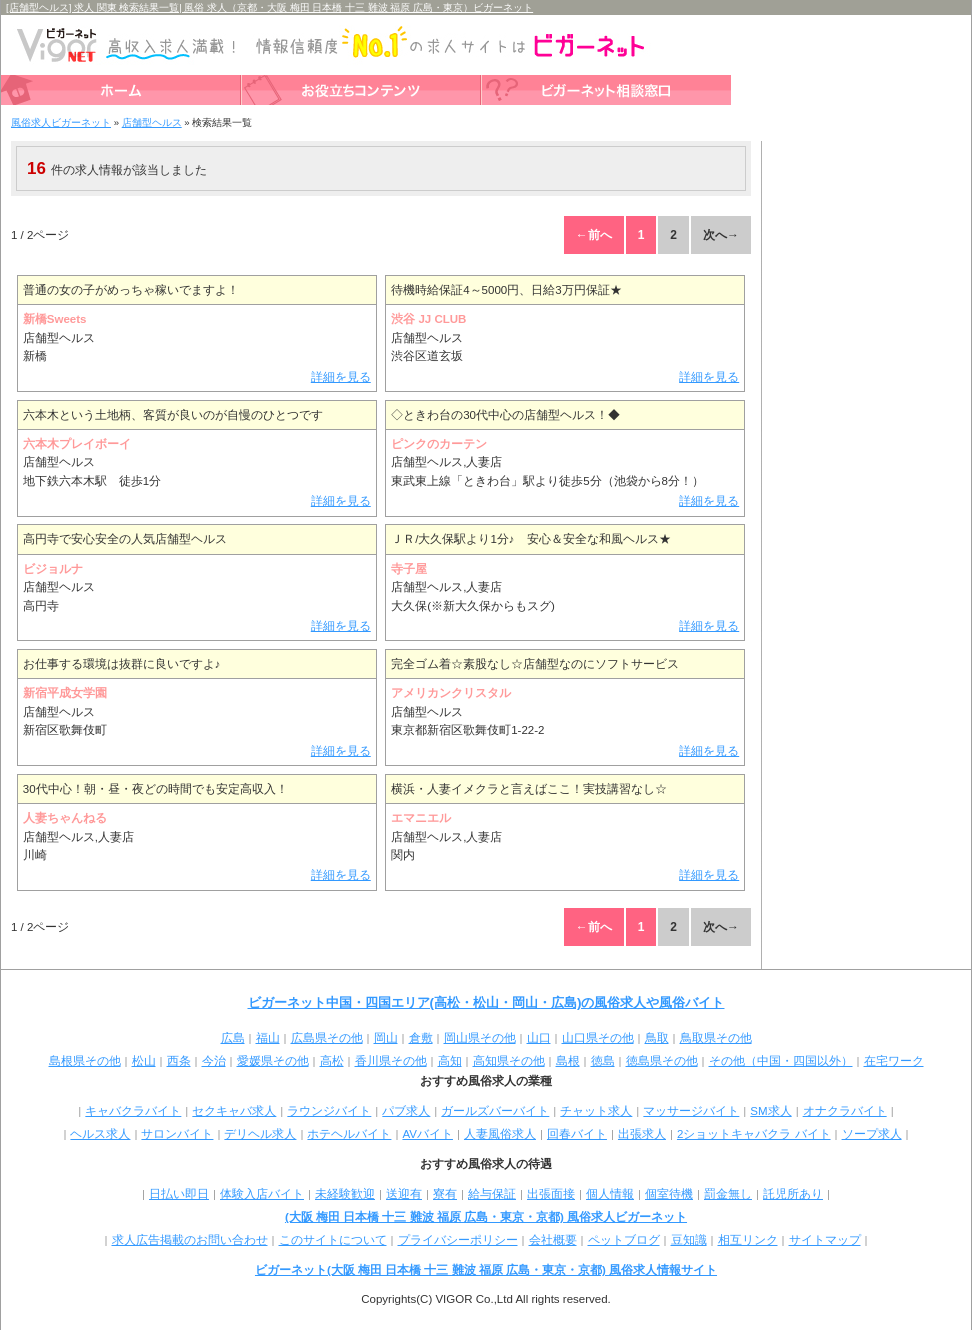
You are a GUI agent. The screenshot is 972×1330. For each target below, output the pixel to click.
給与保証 (492, 1194)
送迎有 (404, 1194)
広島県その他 (327, 1038)
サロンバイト (177, 1134)
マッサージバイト (691, 1111)
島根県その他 (85, 1061)
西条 (179, 1061)
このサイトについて (333, 1240)
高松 (332, 1061)
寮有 (445, 1194)
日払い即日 (179, 1194)
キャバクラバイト (133, 1111)
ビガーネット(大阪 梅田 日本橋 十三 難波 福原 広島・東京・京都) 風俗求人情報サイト (486, 1270)
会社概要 (553, 1240)
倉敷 (421, 1038)
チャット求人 (596, 1111)
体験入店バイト (262, 1194)
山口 (539, 1038)
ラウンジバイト (329, 1111)
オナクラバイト (845, 1111)
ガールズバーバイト (495, 1111)
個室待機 (669, 1194)
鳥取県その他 (716, 1038)
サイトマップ (825, 1240)
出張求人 (642, 1134)
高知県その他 (509, 1061)
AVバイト (427, 1134)
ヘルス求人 (100, 1134)
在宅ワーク (894, 1061)
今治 (214, 1061)
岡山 (386, 1038)
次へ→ (721, 235)
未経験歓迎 (345, 1194)
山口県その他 (598, 1038)
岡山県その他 (480, 1038)
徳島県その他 (662, 1061)
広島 (233, 1038)
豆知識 (689, 1240)
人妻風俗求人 (500, 1134)
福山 (268, 1038)
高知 (450, 1061)
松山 (144, 1061)
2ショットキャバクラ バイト (754, 1134)
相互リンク (748, 1240)
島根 (568, 1061)
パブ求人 (406, 1111)
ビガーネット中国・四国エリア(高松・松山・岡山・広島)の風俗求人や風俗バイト (486, 1002)
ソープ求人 (872, 1134)
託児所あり (793, 1194)
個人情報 (610, 1194)
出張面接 (551, 1194)
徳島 (603, 1061)
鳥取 (657, 1038)
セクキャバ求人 (234, 1111)
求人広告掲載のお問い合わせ (190, 1240)
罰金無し (728, 1194)
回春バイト (577, 1134)
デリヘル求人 (260, 1134)
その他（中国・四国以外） (781, 1061)
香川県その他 (391, 1061)
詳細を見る (341, 377)
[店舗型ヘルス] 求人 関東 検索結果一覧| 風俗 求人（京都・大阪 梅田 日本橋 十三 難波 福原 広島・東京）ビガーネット (269, 7)
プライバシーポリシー (458, 1240)
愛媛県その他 (273, 1061)
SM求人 (770, 1111)
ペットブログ (624, 1240)
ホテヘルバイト (349, 1134)
